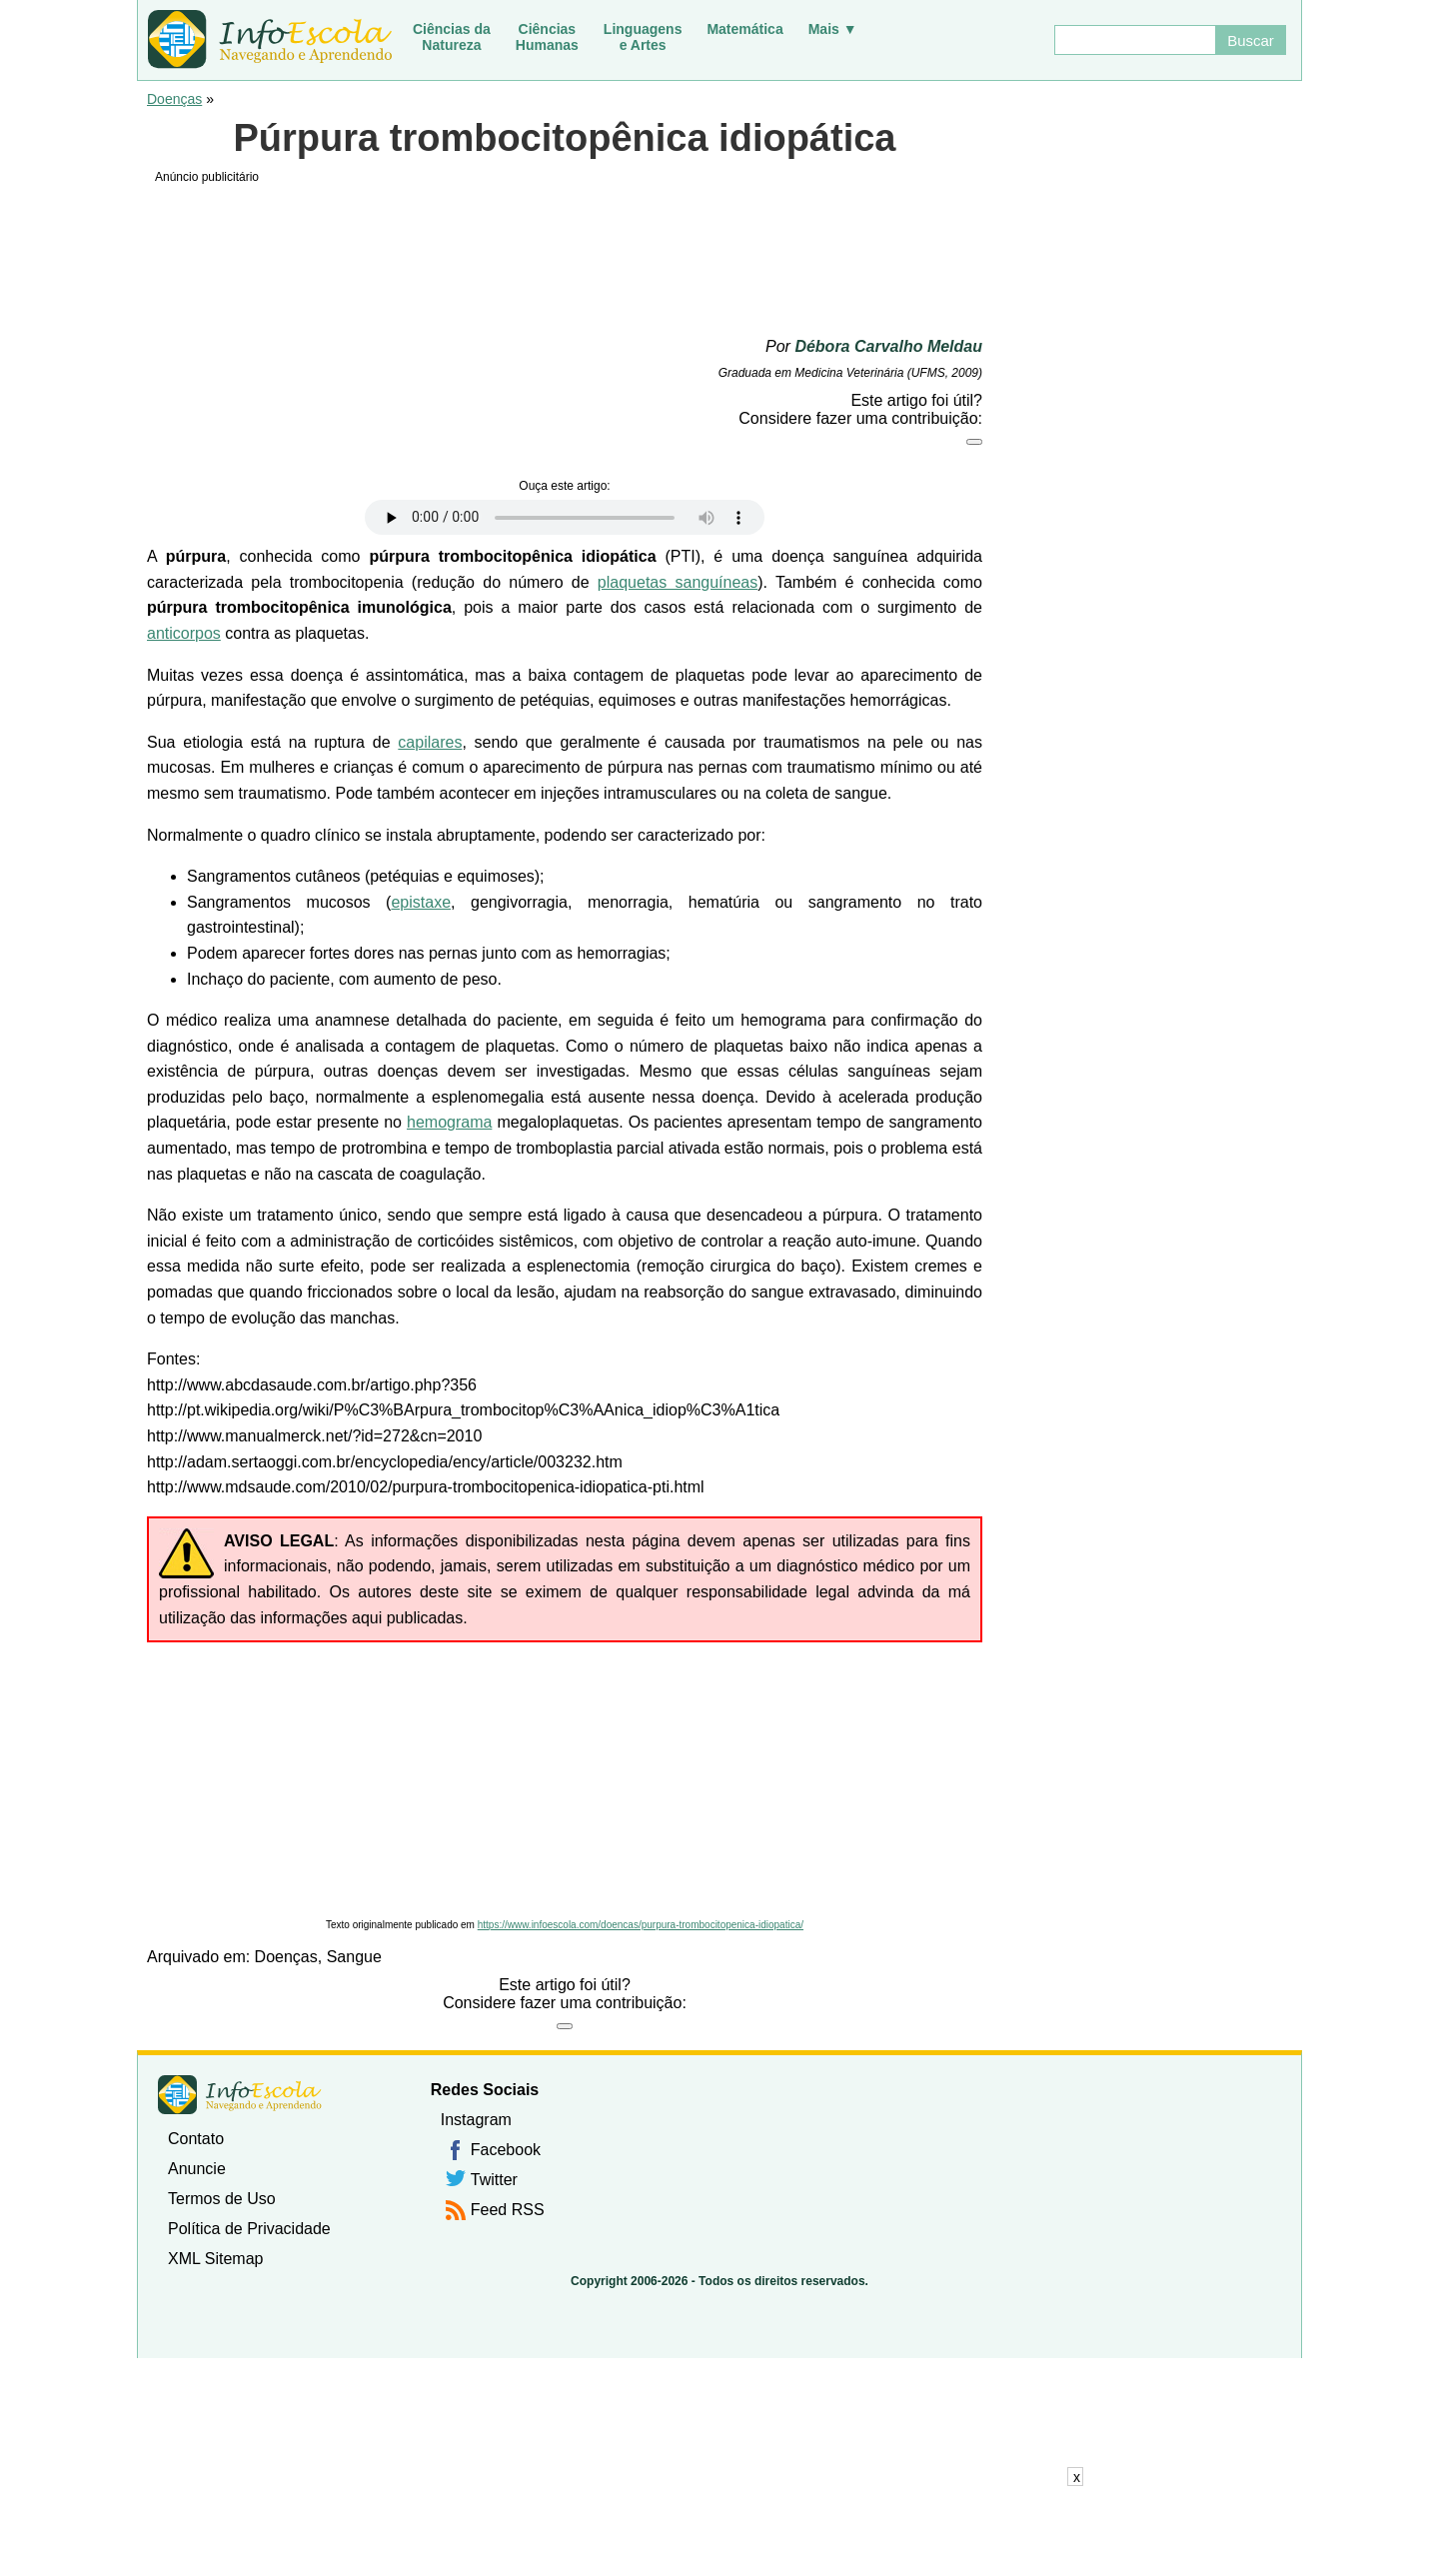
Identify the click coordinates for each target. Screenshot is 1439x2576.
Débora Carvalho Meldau (888, 346)
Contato (196, 2138)
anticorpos (184, 633)
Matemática (744, 29)
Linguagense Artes (643, 37)
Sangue (354, 1956)
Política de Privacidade (249, 2228)
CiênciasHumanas (547, 37)
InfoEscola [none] (240, 2094)
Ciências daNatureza (452, 37)
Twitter (494, 2179)
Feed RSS (508, 2209)
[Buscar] (1134, 40)
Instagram (476, 2119)
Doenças (174, 99)
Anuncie (197, 2168)
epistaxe (421, 902)
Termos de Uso (222, 2198)
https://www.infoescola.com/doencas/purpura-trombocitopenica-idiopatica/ (640, 1924)
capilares (430, 742)
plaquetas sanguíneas (677, 582)
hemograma (449, 1122)
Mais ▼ (832, 29)
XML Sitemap (215, 2258)
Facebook (506, 2149)
